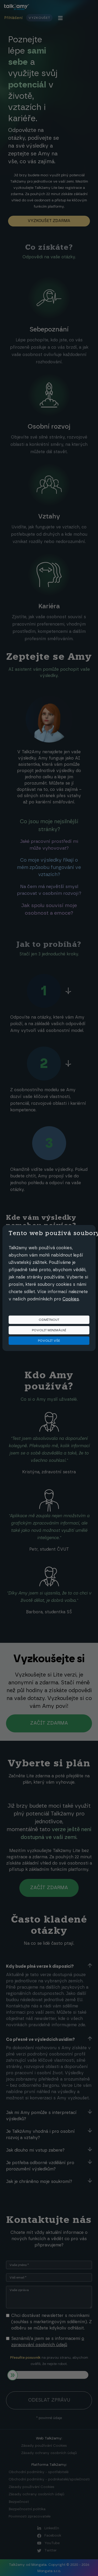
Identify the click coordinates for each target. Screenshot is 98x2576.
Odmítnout (49, 1319)
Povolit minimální (49, 1330)
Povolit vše (49, 1340)
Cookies (70, 1299)
